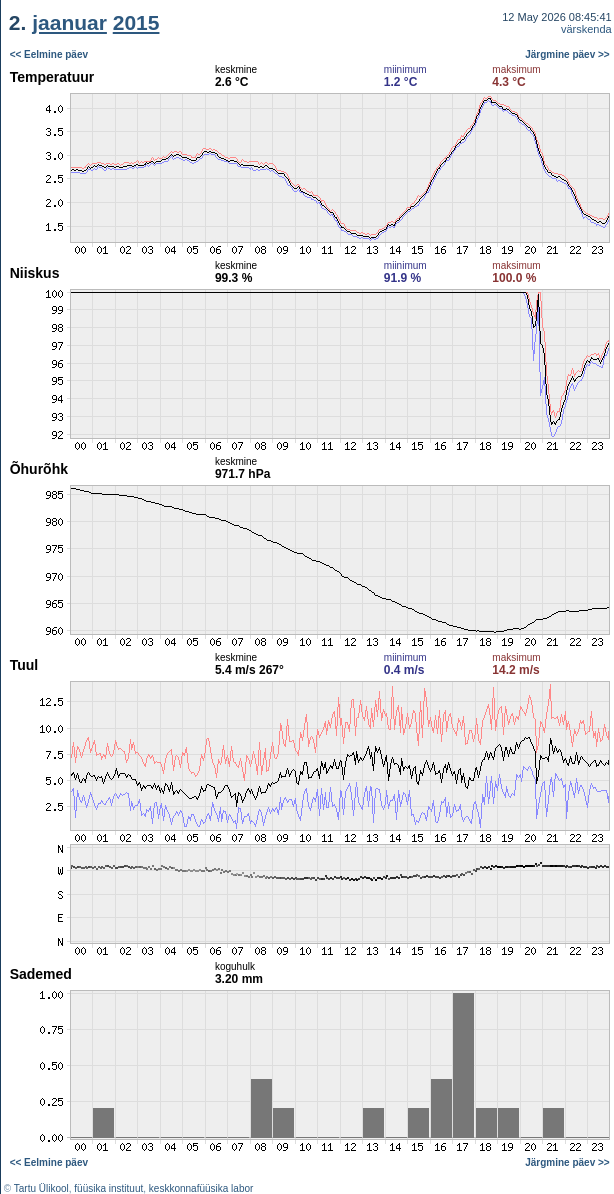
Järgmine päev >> (567, 54)
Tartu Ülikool (41, 1188)
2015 (136, 22)
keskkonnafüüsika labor (201, 1188)
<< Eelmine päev (49, 54)
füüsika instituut (108, 1188)
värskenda (586, 29)
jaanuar (69, 22)
